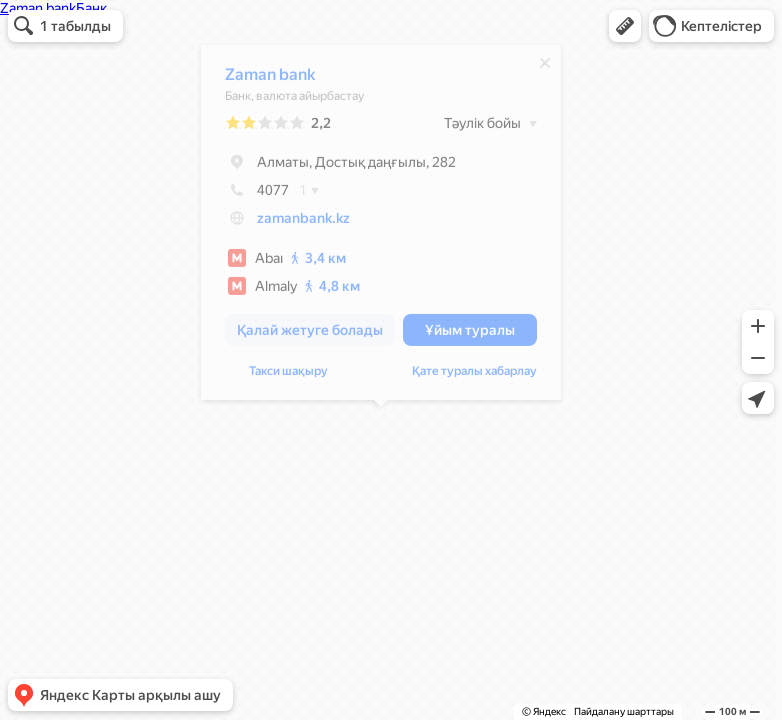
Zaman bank (270, 79)
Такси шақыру (288, 376)
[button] (625, 26)
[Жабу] (545, 68)
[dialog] (381, 227)
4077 (257, 195)
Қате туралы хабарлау (474, 376)
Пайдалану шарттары (624, 711)
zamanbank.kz (303, 223)
